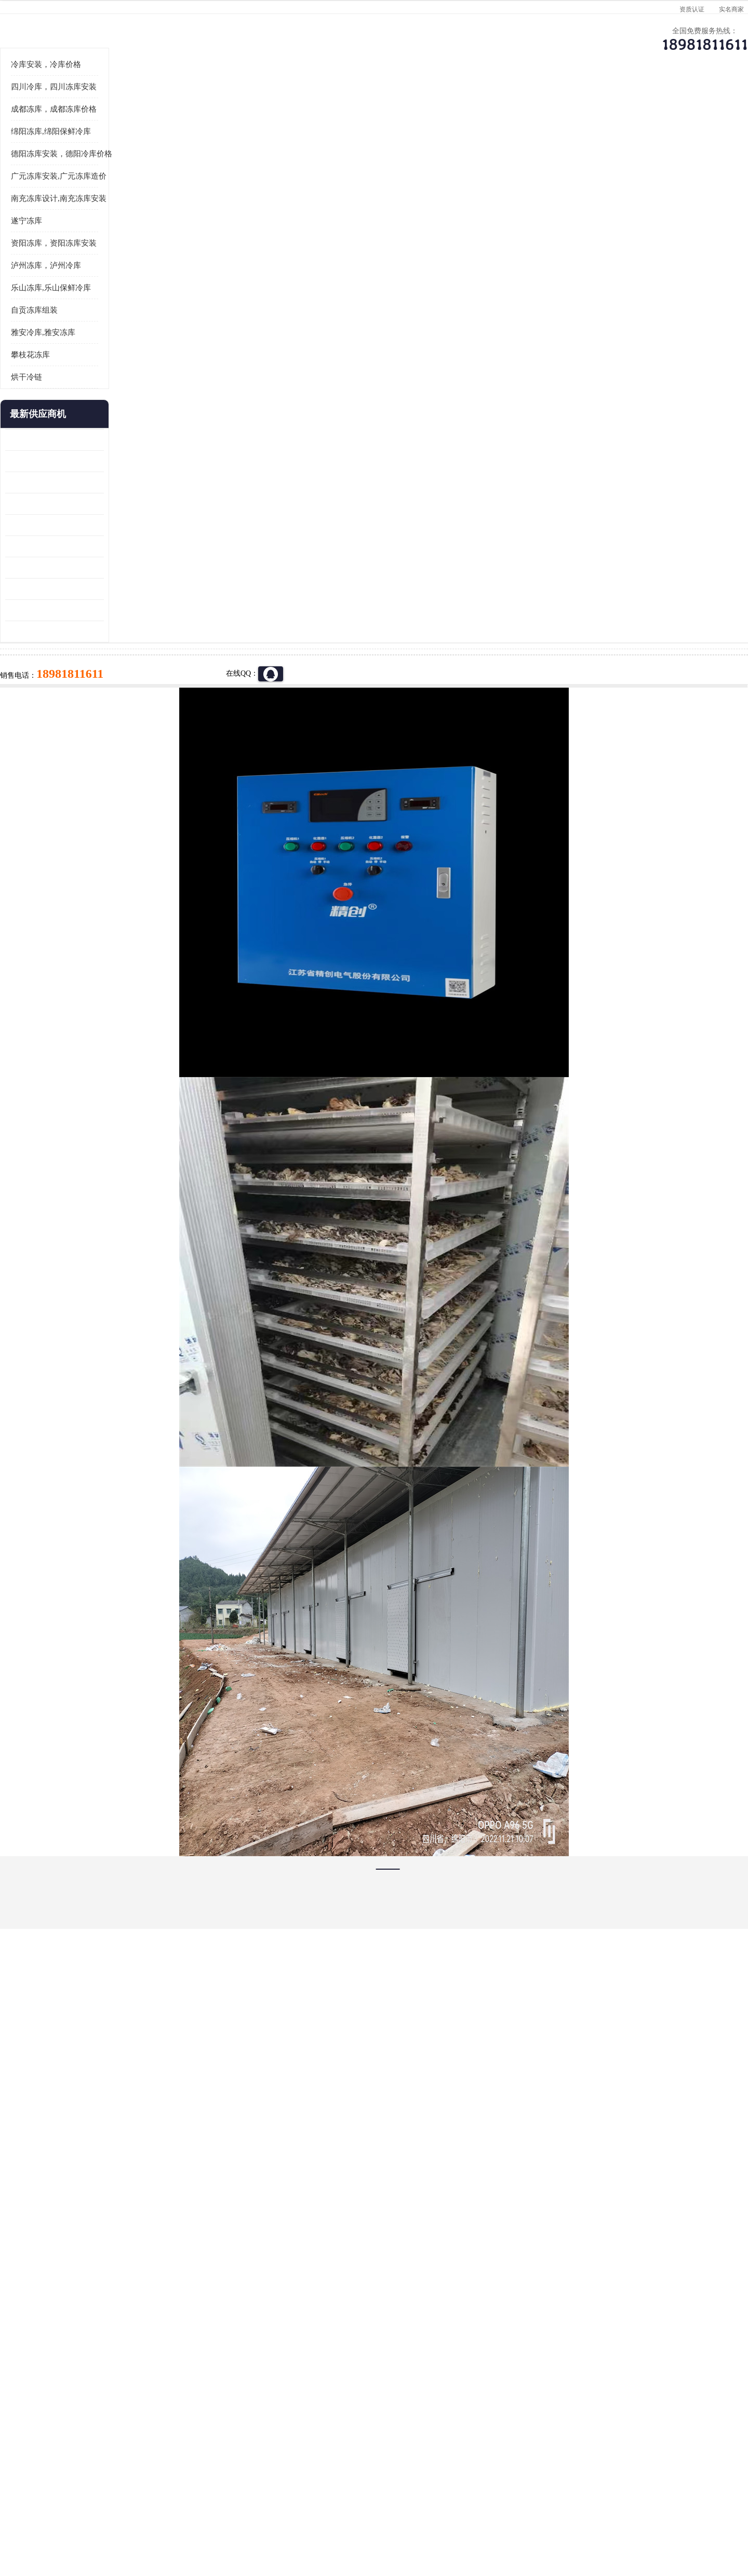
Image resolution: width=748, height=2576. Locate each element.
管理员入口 (219, 2516)
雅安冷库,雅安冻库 (105, 461)
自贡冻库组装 (96, 438)
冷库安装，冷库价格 (108, 193)
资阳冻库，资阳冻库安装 (116, 371)
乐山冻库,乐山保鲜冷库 (113, 416)
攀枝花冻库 (92, 483)
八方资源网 (150, 2516)
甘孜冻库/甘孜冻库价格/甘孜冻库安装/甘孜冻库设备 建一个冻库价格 (423, 2387)
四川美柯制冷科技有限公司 (134, 2503)
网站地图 (253, 2516)
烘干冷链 (88, 505)
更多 (158, 542)
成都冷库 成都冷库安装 (122, 2387)
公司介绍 (371, 101)
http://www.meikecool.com (236, 2112)
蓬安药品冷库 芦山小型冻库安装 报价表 (117, 738)
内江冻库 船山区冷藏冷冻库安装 (117, 589)
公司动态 (459, 101)
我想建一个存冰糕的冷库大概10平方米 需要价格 (641, 2387)
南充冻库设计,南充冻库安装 (121, 327)
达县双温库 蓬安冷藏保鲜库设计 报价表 (117, 717)
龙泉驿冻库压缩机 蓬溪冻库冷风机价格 (117, 568)
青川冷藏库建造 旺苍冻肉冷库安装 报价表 (117, 653)
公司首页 (106, 101)
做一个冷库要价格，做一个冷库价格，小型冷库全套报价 (530, 2387)
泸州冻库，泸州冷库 (108, 394)
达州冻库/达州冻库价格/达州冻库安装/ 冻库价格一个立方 (281, 2387)
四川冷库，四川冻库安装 (116, 215)
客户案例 (548, 101)
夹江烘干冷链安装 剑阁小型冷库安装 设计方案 (117, 759)
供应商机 (194, 101)
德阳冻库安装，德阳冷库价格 (124, 282)
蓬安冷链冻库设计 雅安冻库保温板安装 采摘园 (117, 674)
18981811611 (477, 335)
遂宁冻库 (88, 349)
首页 (106, 129)
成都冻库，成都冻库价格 (116, 237)
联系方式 (636, 101)
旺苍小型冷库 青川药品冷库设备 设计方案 (117, 632)
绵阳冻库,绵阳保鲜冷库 (113, 260)
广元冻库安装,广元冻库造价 (202, 129)
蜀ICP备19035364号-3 (192, 2488)
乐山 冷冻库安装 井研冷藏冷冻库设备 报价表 (117, 610)
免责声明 (184, 2516)
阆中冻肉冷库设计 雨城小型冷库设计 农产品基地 (117, 696)
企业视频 (283, 101)
